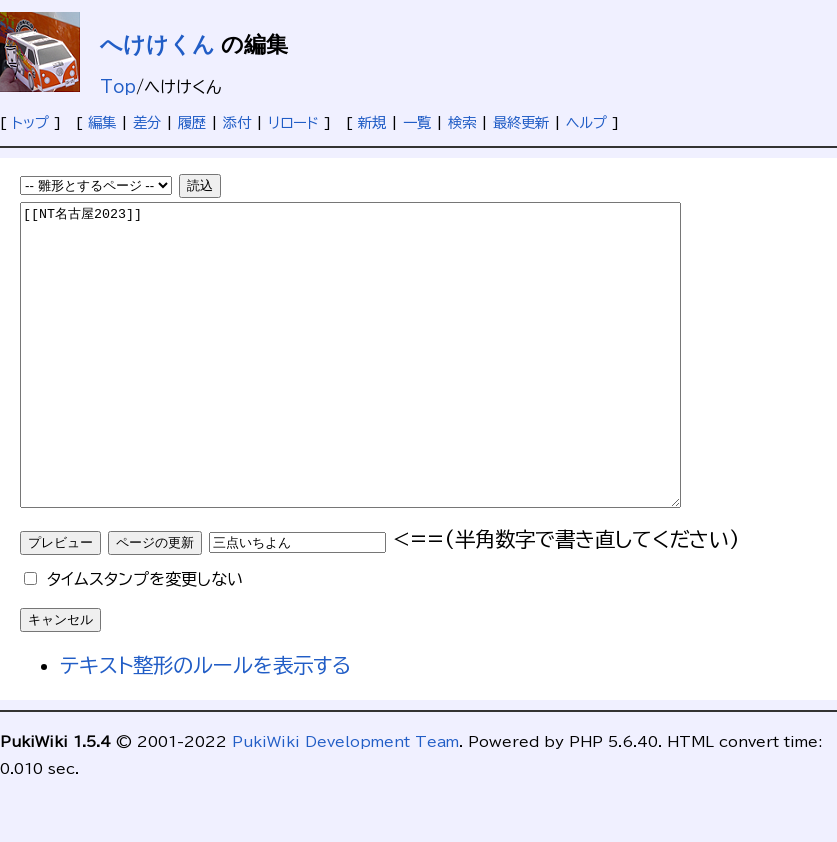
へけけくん (157, 44)
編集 (102, 122)
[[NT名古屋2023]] (390, 385)
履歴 (192, 122)
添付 (237, 122)
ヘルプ (586, 122)
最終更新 (521, 122)
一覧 (417, 122)
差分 (147, 122)
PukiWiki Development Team (345, 801)
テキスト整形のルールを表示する (206, 725)
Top (118, 87)
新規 (372, 122)
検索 (462, 122)
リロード (293, 122)
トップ (30, 122)
